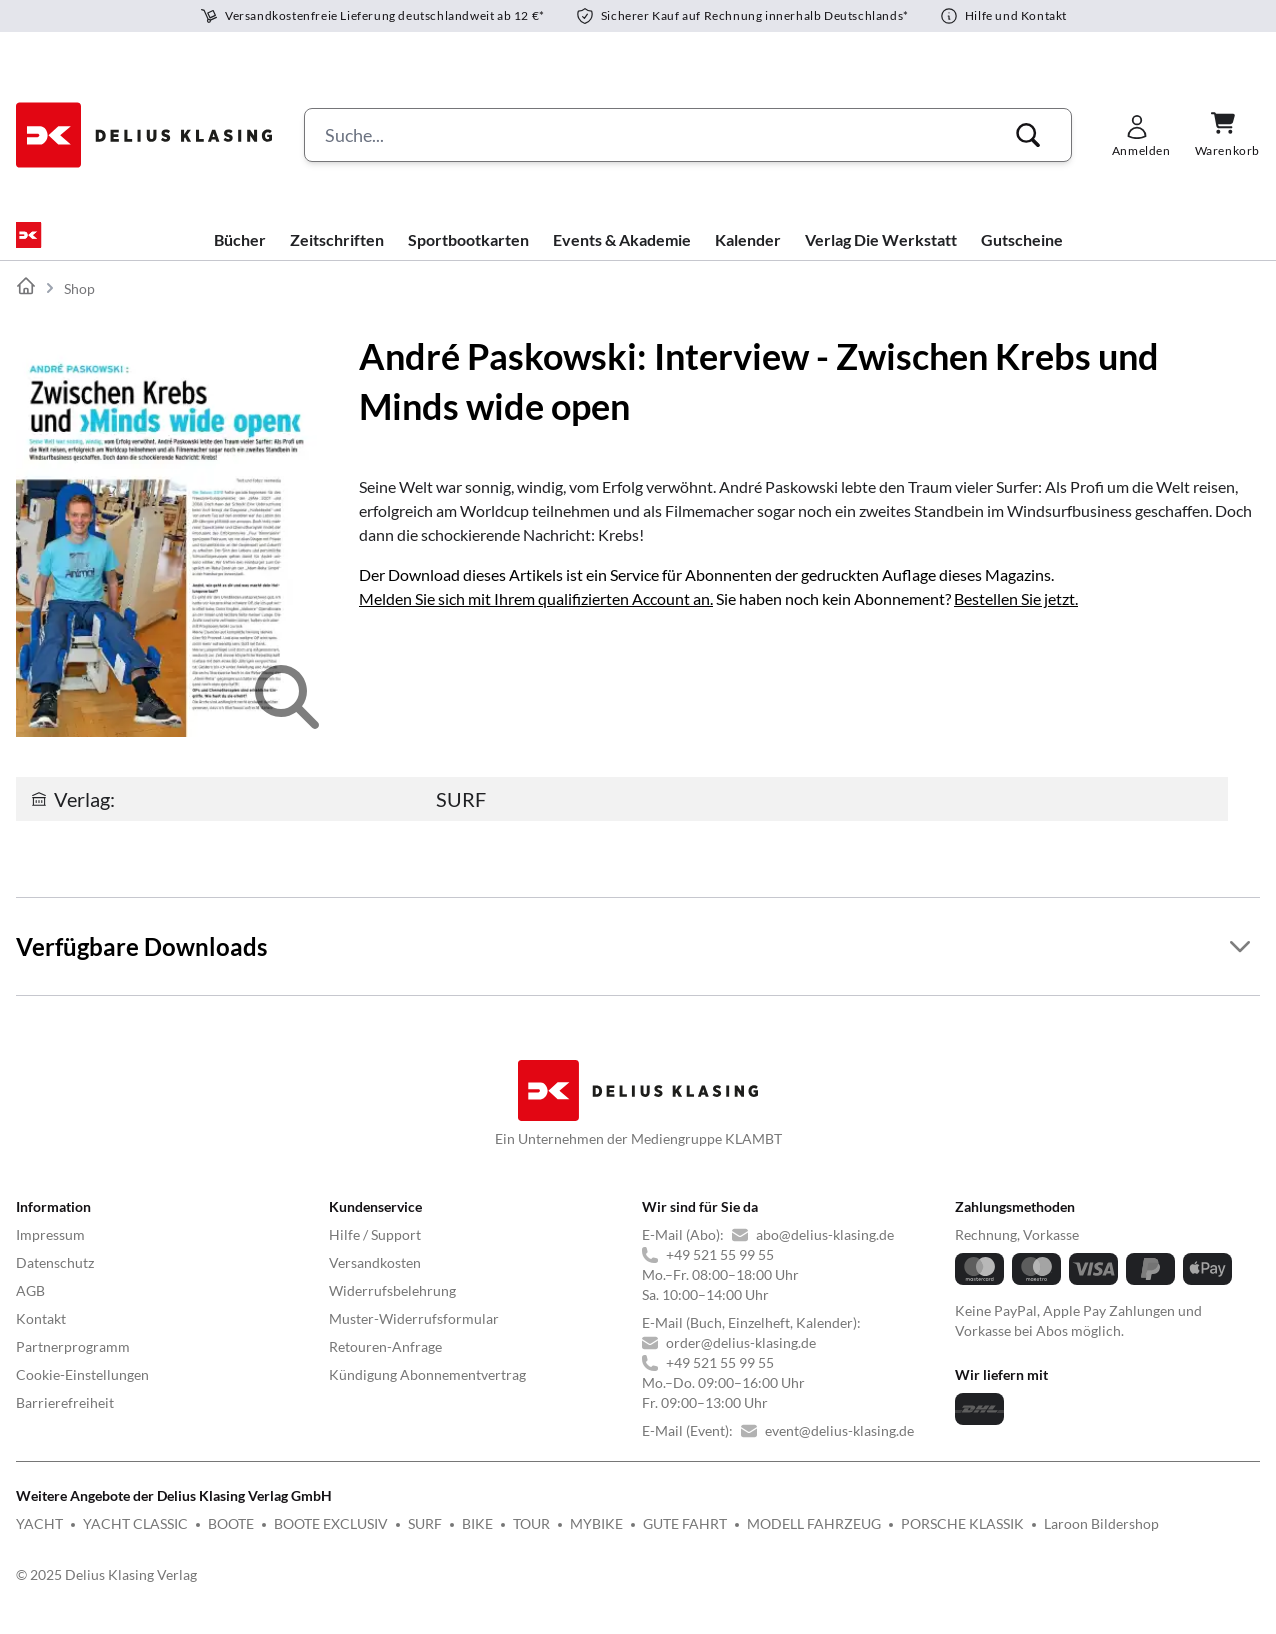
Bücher (240, 255)
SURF (425, 1539)
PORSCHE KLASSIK (962, 1539)
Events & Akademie (622, 255)
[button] (1028, 135)
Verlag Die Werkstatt (881, 255)
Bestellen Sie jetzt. (1016, 614)
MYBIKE (596, 1539)
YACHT (39, 1539)
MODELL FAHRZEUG (814, 1539)
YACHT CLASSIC (135, 1539)
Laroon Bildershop (1101, 1539)
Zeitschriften (337, 255)
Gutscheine (1022, 255)
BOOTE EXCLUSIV (331, 1539)
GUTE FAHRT (685, 1539)
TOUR (531, 1539)
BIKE (477, 1539)
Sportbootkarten (468, 255)
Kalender (748, 255)
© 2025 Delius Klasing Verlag (106, 1590)
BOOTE (231, 1539)
